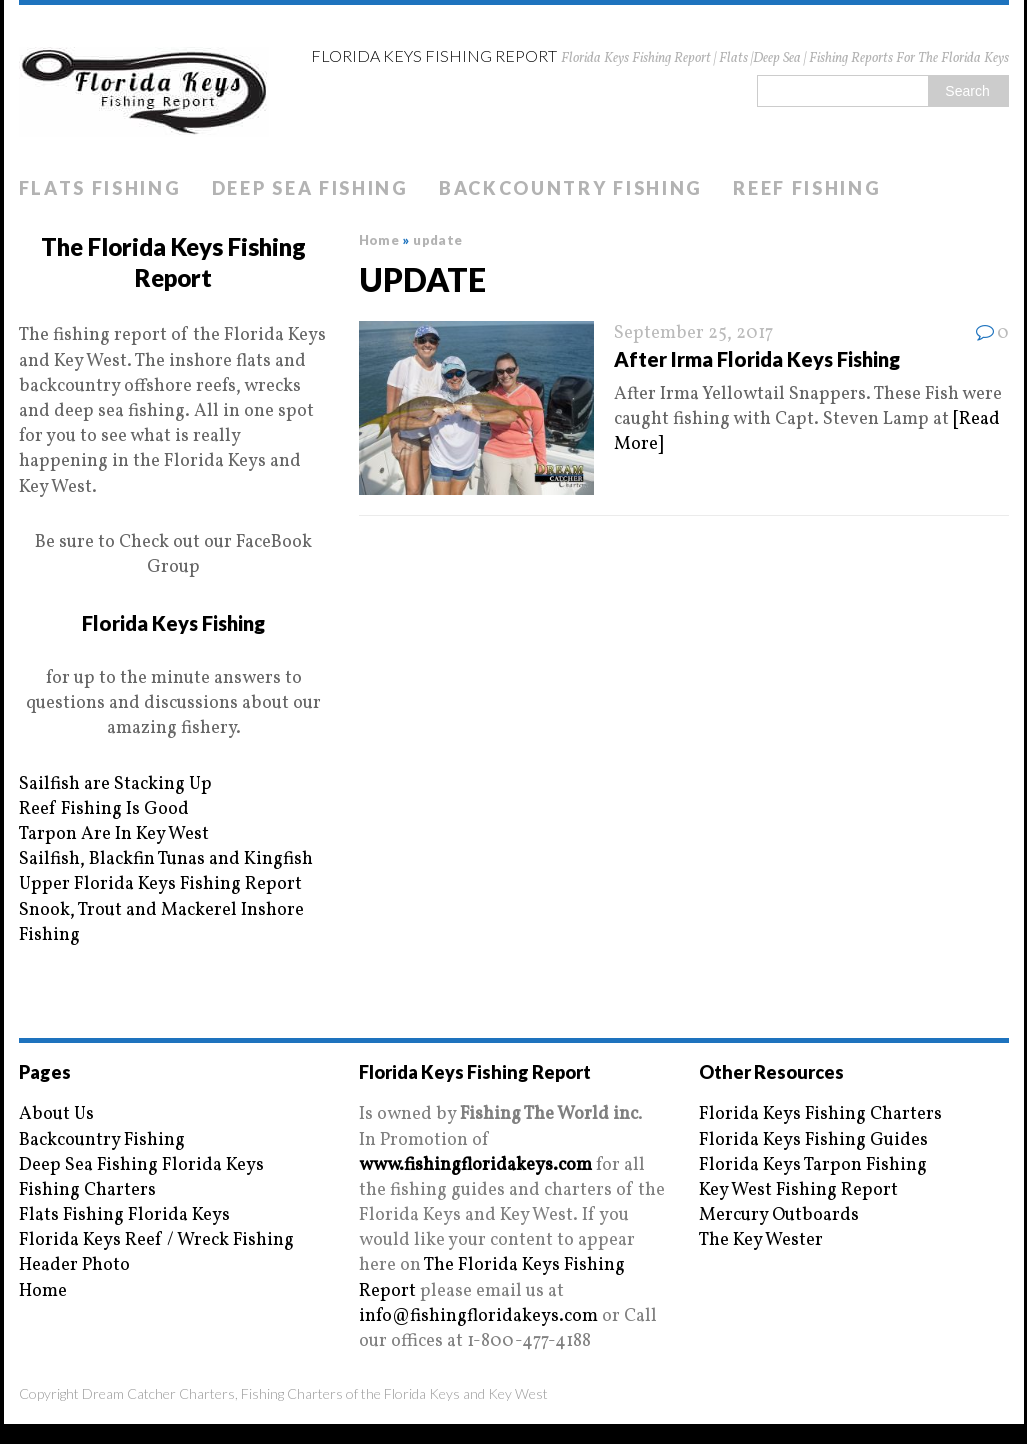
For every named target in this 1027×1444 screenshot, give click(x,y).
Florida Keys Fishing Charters (820, 1114)
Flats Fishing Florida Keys (124, 1215)
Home (43, 1291)
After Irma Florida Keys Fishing (757, 359)
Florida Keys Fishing (173, 623)
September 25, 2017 (693, 333)
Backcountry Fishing (571, 188)
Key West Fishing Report (798, 1190)
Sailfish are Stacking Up (115, 784)
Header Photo (74, 1265)
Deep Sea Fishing (310, 188)
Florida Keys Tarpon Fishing (813, 1165)
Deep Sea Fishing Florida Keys (141, 1165)
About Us (56, 1114)
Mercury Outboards (779, 1215)
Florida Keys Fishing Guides (813, 1140)
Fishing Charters (87, 1190)
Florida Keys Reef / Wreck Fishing (156, 1240)
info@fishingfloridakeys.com (478, 1316)
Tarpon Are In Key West (114, 834)
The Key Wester (761, 1240)
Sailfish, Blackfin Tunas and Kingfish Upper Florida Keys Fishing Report (166, 872)
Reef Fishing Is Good (104, 809)
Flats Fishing (100, 188)
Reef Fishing (807, 188)
